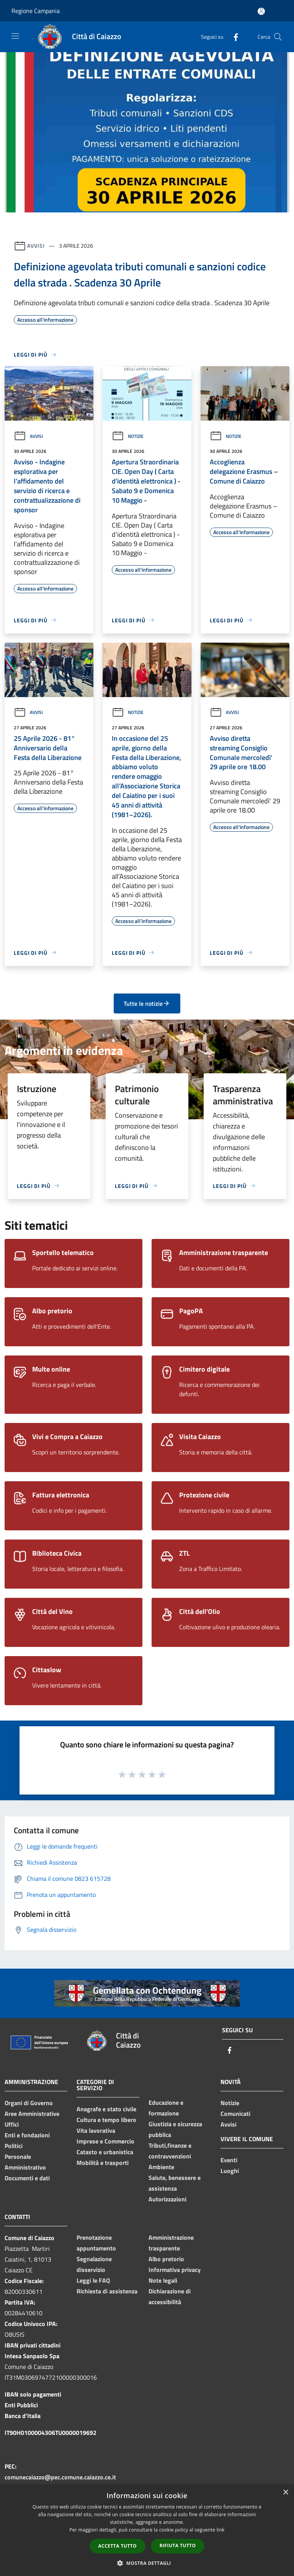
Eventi (228, 2160)
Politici (14, 2145)
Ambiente (161, 2166)
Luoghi (229, 2170)
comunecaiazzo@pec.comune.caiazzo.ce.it (60, 2477)
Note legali (163, 2280)
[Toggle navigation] (15, 36)
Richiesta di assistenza (107, 2291)
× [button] (285, 2492)
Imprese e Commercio (105, 2141)
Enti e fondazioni (27, 2135)
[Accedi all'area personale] (261, 11)
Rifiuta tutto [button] (178, 2545)
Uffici (12, 2124)
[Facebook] (232, 36)
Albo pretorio (166, 2258)
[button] (147, 2563)
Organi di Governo (29, 2102)
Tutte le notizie (147, 1003)
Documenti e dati (27, 2178)
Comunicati (235, 2113)
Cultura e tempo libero (106, 2119)
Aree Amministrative (32, 2113)
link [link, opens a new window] (221, 2530)
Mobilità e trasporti (103, 2162)
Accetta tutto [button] (117, 2546)
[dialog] (147, 2530)
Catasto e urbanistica (105, 2152)
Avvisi (35, 246)
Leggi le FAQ (93, 2280)
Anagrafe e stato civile (106, 2109)
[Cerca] (278, 36)
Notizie (128, 436)
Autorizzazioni (167, 2199)
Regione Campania (35, 10)
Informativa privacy (175, 2269)
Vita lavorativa (96, 2130)
